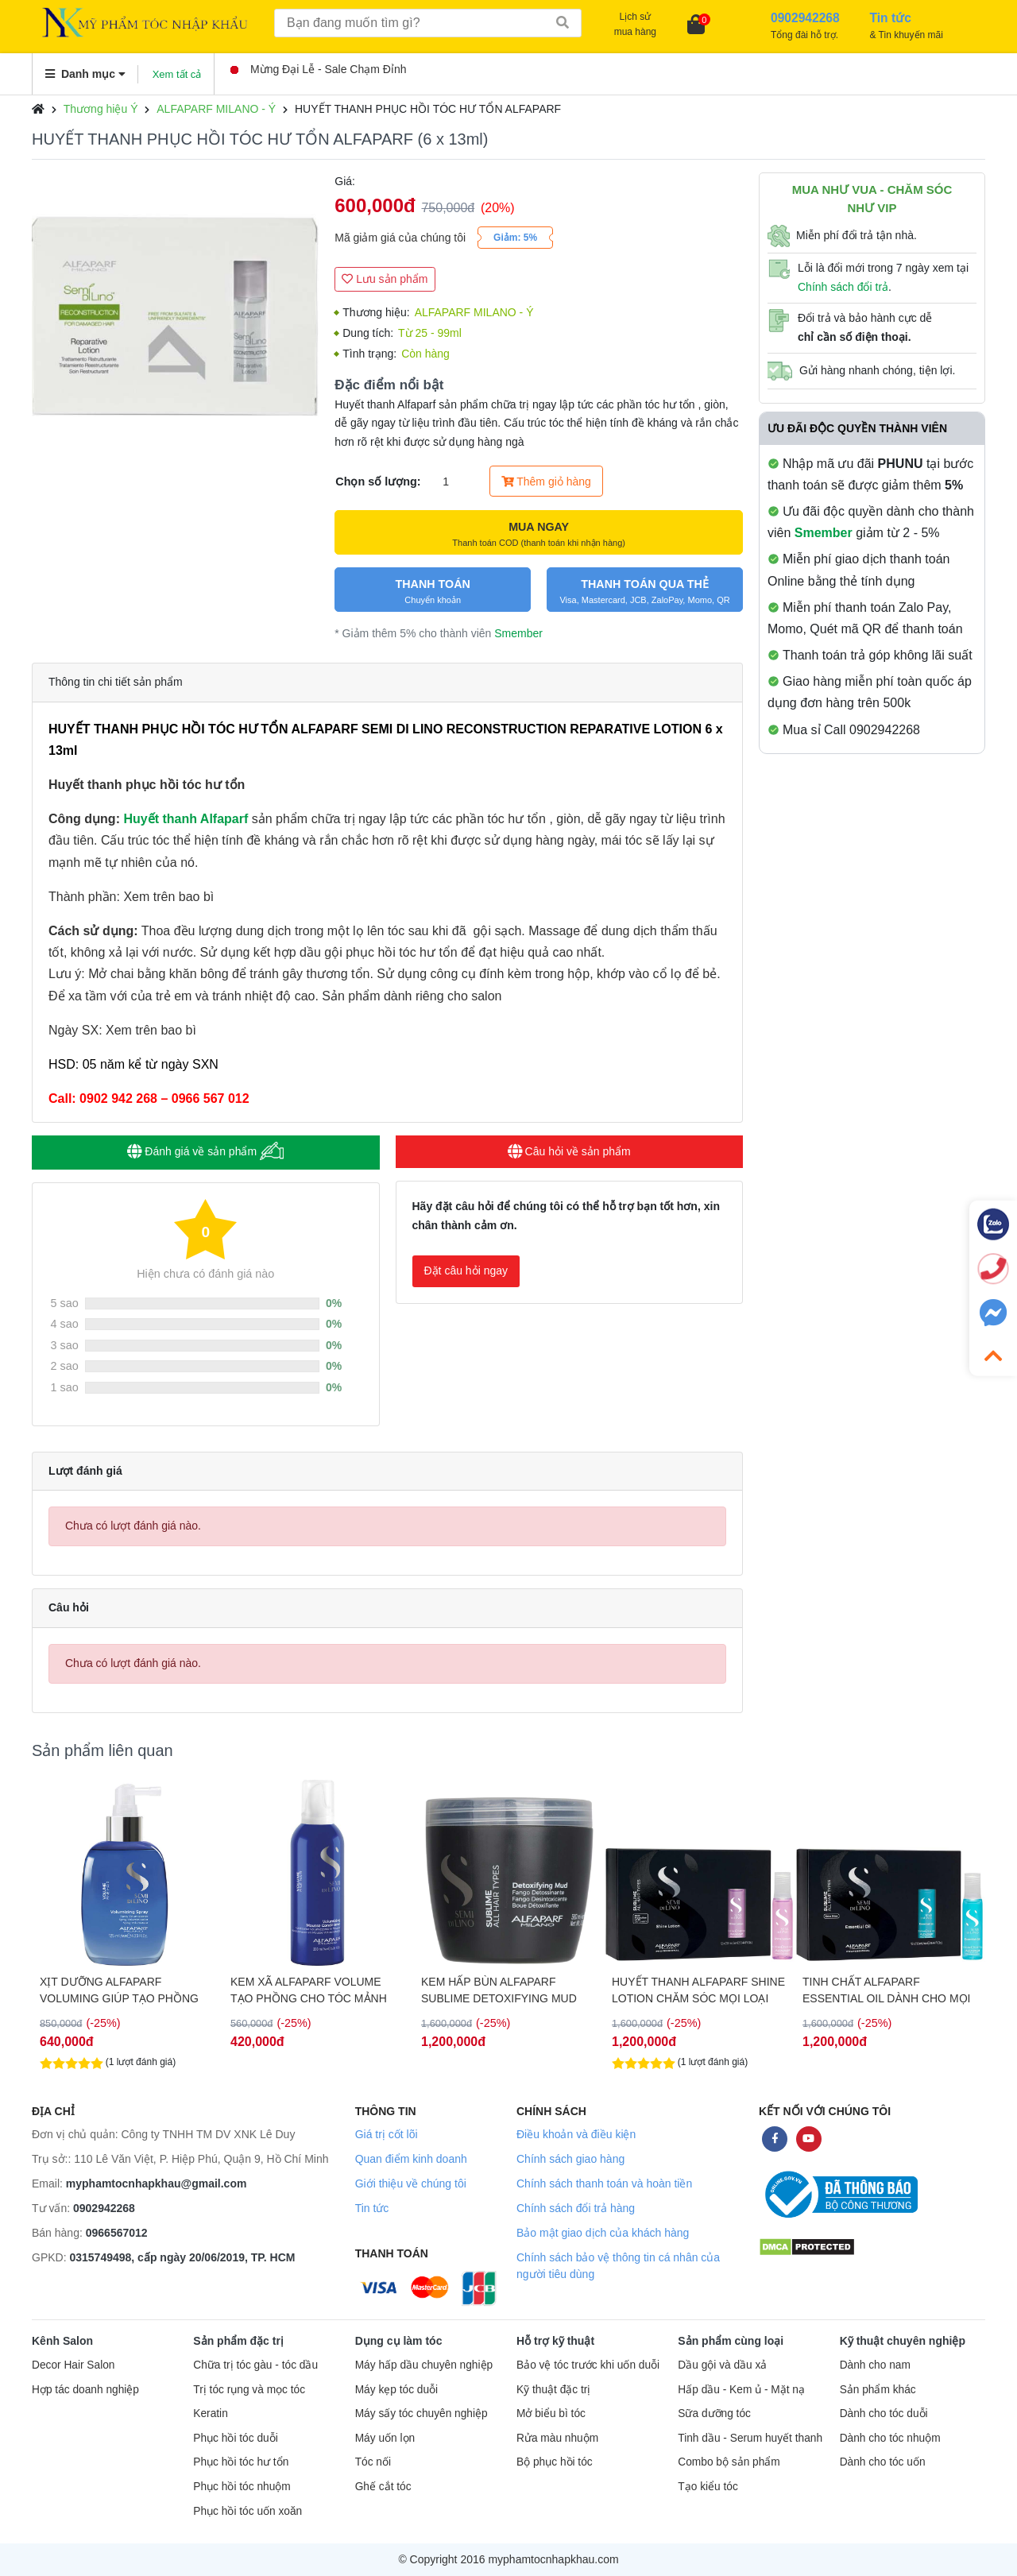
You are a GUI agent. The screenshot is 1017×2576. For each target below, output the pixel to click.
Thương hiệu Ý (101, 108)
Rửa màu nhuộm (557, 2438)
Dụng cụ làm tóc (399, 2340)
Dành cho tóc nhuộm (890, 2438)
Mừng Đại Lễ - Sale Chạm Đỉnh (318, 69)
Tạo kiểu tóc (707, 2487)
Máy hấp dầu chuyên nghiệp (424, 2365)
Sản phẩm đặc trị (238, 2340)
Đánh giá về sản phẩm (205, 1151)
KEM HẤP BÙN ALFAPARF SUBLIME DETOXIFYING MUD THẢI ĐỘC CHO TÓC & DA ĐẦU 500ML (693, 1990)
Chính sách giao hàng (570, 2158)
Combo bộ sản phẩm (728, 2462)
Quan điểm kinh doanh (411, 2158)
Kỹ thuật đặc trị (553, 2390)
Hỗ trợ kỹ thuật (555, 2340)
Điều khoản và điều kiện (576, 2134)
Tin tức (372, 2208)
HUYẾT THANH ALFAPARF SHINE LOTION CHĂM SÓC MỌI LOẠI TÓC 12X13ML (889, 1990)
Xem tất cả (177, 74)
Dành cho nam (875, 2365)
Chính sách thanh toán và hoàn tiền (604, 2183)
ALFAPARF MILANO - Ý (216, 108)
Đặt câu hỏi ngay (466, 1270)
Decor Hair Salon (73, 2365)
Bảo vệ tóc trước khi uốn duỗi (587, 2365)
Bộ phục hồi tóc (554, 2462)
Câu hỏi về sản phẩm (569, 1151)
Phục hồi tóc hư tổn (240, 2462)
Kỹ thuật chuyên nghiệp (902, 2340)
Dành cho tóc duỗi (884, 2413)
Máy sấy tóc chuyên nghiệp (421, 2413)
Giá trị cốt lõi (386, 2134)
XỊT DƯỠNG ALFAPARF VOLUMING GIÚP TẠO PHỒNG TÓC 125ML (309, 1990)
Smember (518, 633)
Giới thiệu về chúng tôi (410, 2183)
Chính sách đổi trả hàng (575, 2208)
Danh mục (85, 74)
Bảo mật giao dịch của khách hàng (602, 2232)
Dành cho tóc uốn (883, 2462)
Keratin (210, 2413)
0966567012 (117, 2232)
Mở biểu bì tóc (551, 2413)
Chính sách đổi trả (843, 286)
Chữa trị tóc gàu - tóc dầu (255, 2365)
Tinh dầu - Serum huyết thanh (750, 2438)
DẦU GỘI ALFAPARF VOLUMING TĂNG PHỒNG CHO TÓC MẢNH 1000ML (123, 1990)
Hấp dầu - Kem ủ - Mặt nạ (741, 2390)
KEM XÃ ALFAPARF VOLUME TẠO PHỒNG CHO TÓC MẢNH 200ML (499, 1990)
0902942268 (104, 2208)
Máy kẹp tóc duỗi (396, 2390)
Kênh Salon (62, 2340)
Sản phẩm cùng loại (730, 2340)
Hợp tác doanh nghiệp (85, 2390)
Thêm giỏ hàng (546, 481)
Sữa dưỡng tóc (714, 2413)
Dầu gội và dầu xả (722, 2365)
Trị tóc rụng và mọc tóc (249, 2390)
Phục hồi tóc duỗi (235, 2438)
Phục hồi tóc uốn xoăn (247, 2511)
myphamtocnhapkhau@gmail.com (156, 2183)
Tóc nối (373, 2462)
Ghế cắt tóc (383, 2487)
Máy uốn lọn (385, 2438)
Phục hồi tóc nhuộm (241, 2487)
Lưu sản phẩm (384, 279)
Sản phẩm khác (878, 2390)
